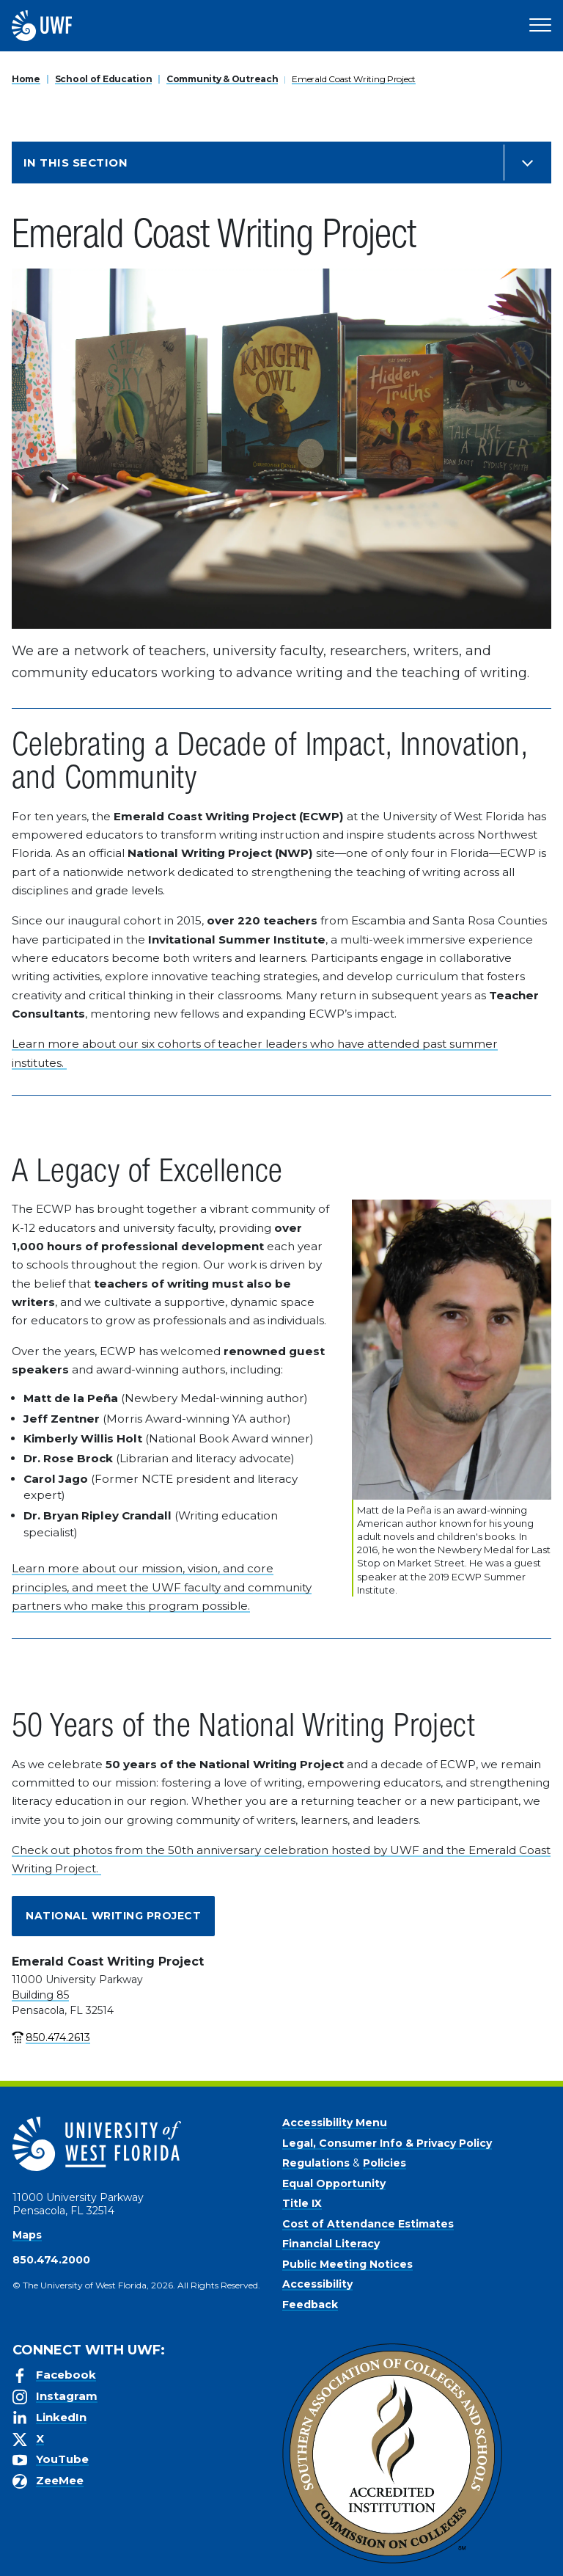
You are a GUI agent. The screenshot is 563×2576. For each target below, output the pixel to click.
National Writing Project (113, 1915)
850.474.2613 (58, 2037)
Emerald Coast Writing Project (354, 78)
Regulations (316, 2163)
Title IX (302, 2203)
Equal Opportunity (334, 2183)
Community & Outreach (222, 78)
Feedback (310, 2304)
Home (26, 78)
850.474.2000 (51, 2259)
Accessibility (317, 2284)
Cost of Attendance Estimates (368, 2223)
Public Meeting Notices (347, 2264)
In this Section (75, 162)
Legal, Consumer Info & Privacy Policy (387, 2143)
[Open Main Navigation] (540, 25)
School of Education (103, 78)
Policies (384, 2163)
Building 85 (40, 1995)
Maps (27, 2234)
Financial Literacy (331, 2243)
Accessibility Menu (334, 2122)
